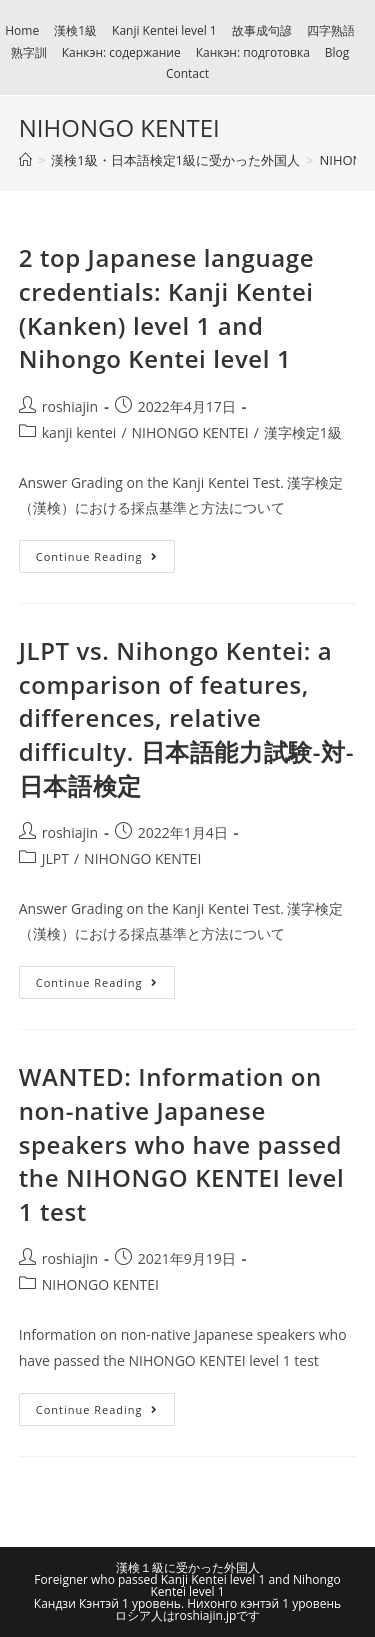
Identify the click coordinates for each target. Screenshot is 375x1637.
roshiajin (70, 406)
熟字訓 (29, 52)
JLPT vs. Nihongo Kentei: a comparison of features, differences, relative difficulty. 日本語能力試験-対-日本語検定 (186, 717)
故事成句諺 (262, 30)
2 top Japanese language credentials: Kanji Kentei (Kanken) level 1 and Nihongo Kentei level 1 (166, 308)
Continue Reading (97, 556)
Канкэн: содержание (121, 52)
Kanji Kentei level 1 (164, 30)
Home (22, 30)
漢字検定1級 (303, 432)
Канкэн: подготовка (253, 52)
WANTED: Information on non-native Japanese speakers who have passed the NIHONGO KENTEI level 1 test (181, 1143)
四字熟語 (331, 30)
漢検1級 (75, 30)
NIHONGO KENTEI (190, 432)
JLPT (55, 858)
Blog (337, 52)
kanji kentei (79, 432)
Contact (187, 73)
